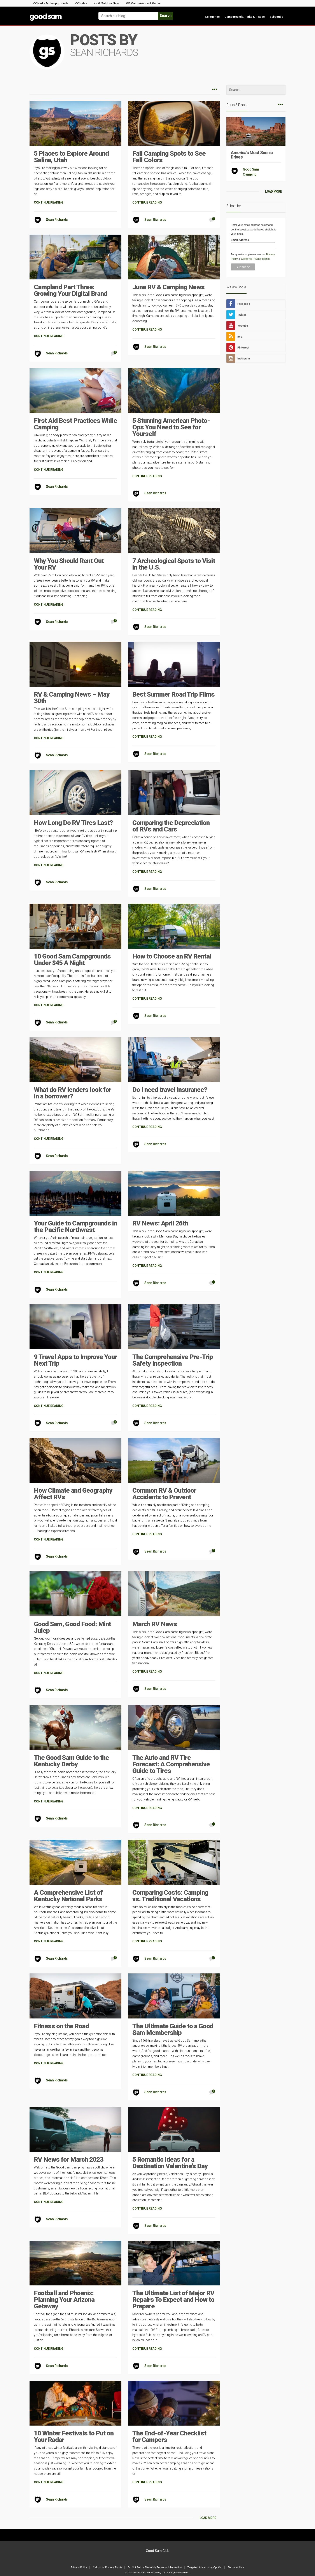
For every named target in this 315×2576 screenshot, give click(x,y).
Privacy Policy (79, 2567)
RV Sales (81, 3)
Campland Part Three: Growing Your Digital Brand (70, 290)
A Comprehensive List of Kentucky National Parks (68, 1896)
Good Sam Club (157, 2551)
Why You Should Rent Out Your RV (69, 564)
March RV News (154, 1624)
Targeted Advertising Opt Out (204, 2567)
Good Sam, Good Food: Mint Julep (72, 1627)
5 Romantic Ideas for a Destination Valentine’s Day (170, 2163)
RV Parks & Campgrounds (50, 3)
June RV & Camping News (168, 287)
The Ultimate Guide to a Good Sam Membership (172, 2029)
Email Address (240, 240)
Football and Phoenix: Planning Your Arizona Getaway (64, 2299)
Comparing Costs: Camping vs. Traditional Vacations (170, 1896)
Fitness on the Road (61, 2026)
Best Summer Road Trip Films (173, 694)
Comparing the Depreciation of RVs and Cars (171, 826)
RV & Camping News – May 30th (72, 697)
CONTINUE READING (48, 202)
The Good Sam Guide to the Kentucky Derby (71, 1761)
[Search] (255, 90)
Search (166, 16)
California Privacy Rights (255, 258)
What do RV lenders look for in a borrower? (72, 1093)
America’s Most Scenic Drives (252, 155)
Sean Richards (57, 220)
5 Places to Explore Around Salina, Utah (71, 157)
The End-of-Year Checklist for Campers (169, 2436)
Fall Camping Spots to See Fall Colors (169, 157)
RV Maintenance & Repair (143, 3)
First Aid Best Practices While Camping (75, 424)
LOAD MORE (208, 2518)
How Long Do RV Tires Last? (73, 822)
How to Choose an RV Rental (171, 956)
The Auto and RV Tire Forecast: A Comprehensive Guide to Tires (171, 1764)
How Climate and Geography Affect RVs (73, 1494)
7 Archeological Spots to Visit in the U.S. (173, 564)
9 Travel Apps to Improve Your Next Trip (75, 1360)
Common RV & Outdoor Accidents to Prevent (164, 1494)
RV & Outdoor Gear (106, 3)
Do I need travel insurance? (169, 1089)
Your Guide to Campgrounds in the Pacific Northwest (75, 1226)
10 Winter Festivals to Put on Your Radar (74, 2436)
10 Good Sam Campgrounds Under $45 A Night (72, 959)
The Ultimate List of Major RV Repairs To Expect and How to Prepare (173, 2299)
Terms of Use (236, 2567)
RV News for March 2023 (68, 2159)
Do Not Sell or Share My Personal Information (155, 2567)
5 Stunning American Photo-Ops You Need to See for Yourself (171, 427)
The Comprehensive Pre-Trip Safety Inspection (172, 1360)
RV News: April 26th (160, 1223)
